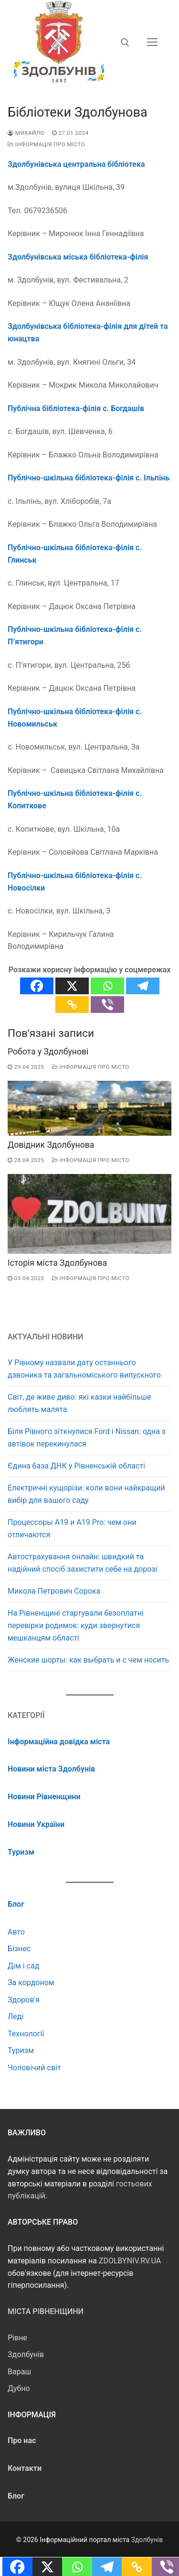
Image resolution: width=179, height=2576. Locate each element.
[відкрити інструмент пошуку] (125, 42)
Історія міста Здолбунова (57, 1263)
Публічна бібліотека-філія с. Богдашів (76, 408)
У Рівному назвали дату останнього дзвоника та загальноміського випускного (84, 1369)
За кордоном (31, 1982)
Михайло (26, 133)
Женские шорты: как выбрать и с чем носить (88, 1659)
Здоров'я (24, 1999)
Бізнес (19, 1948)
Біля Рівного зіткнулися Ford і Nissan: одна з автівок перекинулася (87, 1437)
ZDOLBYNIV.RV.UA (130, 2260)
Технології (26, 2033)
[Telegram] (142, 986)
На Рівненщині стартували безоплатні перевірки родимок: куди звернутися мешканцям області (76, 1625)
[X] (72, 986)
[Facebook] (36, 986)
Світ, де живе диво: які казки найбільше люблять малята (79, 1403)
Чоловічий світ (34, 2067)
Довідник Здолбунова (51, 1145)
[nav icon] (152, 43)
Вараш (19, 2371)
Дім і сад (23, 1965)
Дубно (19, 2388)
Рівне (17, 2337)
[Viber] (107, 1004)
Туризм (21, 2050)
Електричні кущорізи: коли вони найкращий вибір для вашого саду (86, 1494)
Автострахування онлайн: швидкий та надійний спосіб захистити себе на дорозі (82, 1563)
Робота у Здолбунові (48, 1051)
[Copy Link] (72, 1004)
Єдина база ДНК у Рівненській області (76, 1465)
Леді (15, 2016)
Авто (16, 1931)
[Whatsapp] (107, 986)
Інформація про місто (46, 144)
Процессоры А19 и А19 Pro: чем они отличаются (72, 1528)
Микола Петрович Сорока (54, 1591)
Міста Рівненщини (46, 2311)
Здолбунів (26, 2354)
